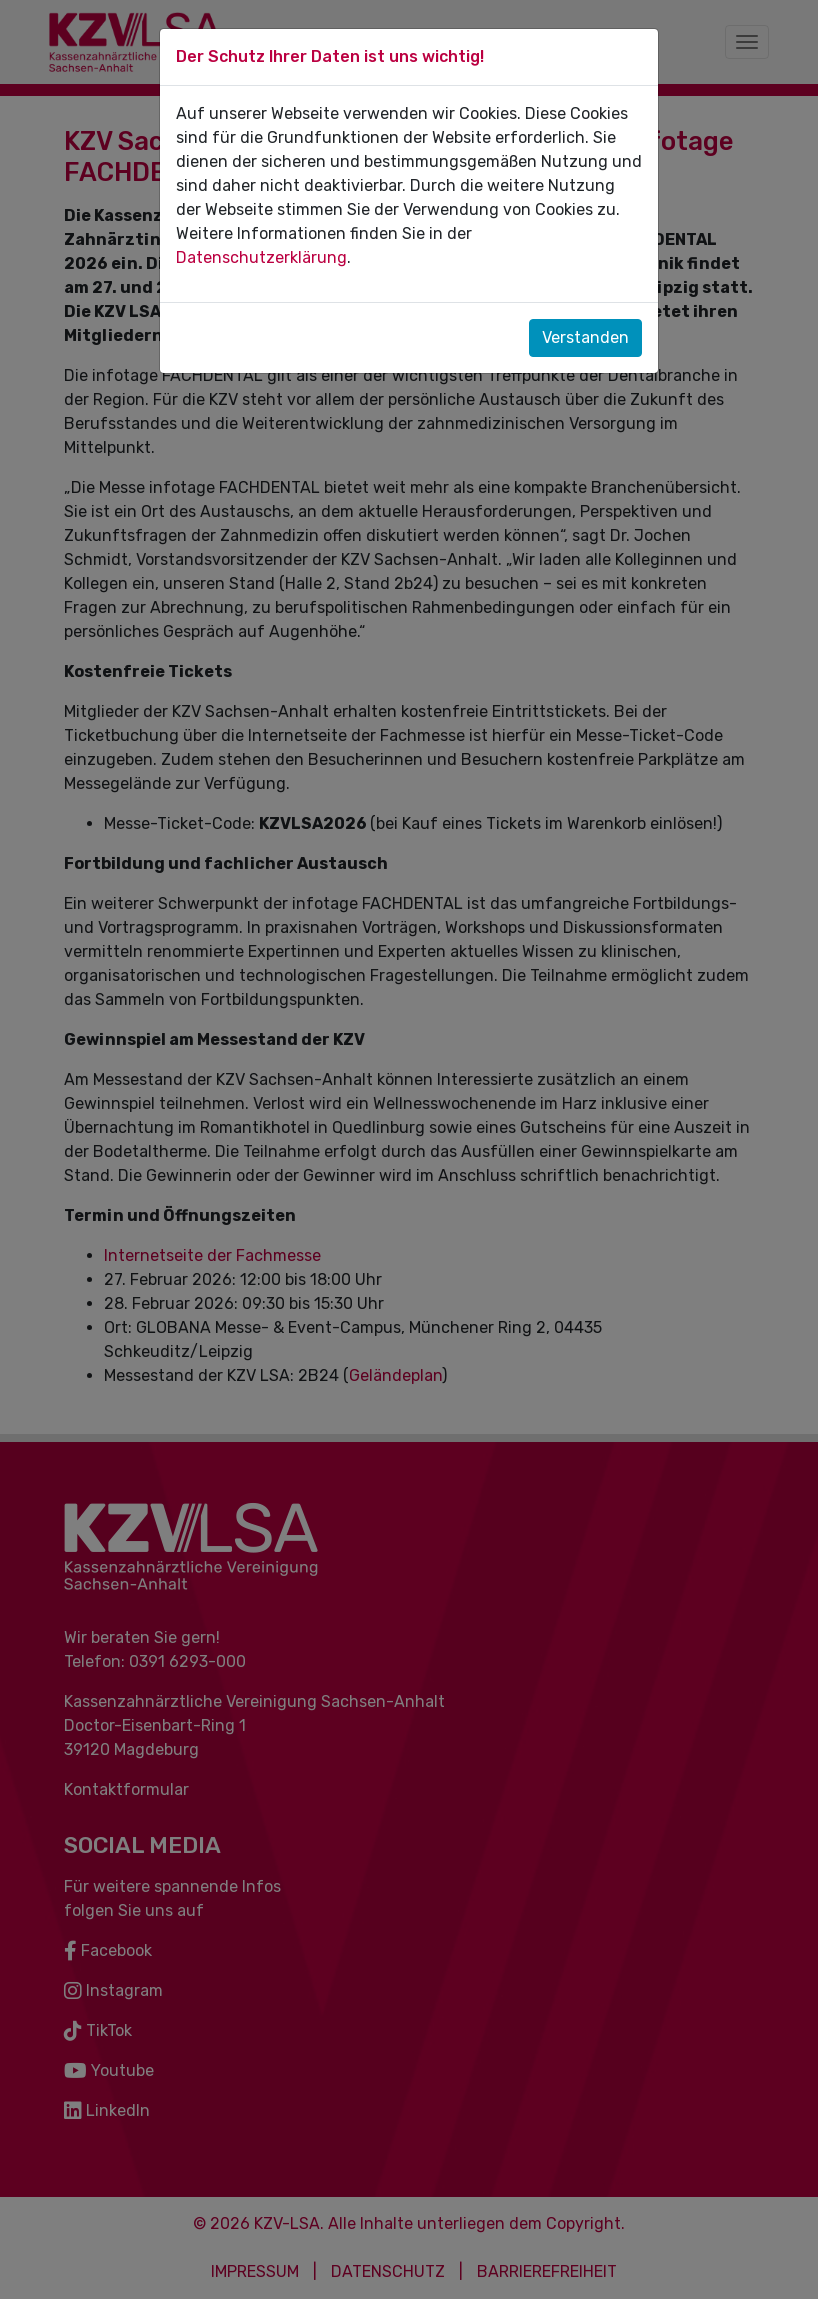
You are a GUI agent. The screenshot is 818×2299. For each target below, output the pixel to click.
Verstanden (585, 337)
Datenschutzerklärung (261, 257)
